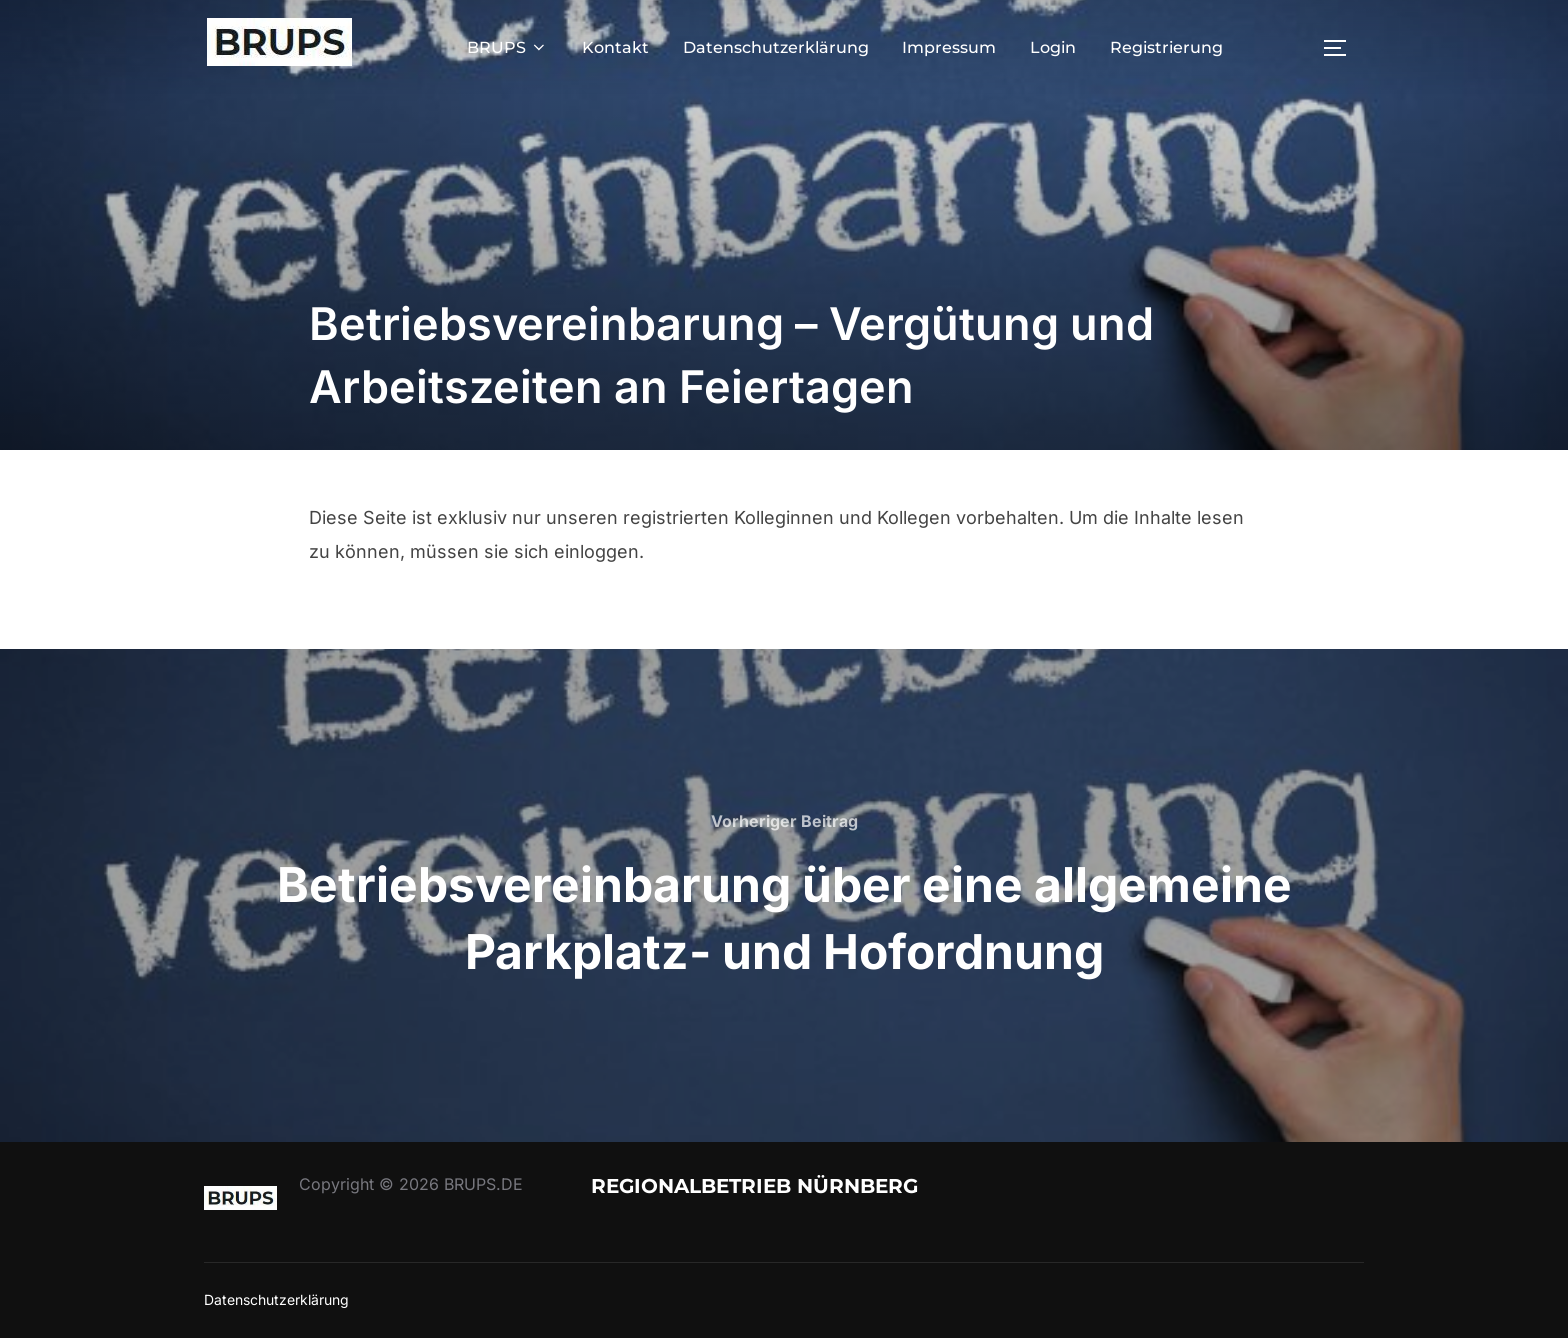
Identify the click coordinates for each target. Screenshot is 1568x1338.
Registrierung (1166, 47)
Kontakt (615, 47)
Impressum (949, 47)
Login (1053, 47)
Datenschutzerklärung (776, 47)
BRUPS (507, 47)
